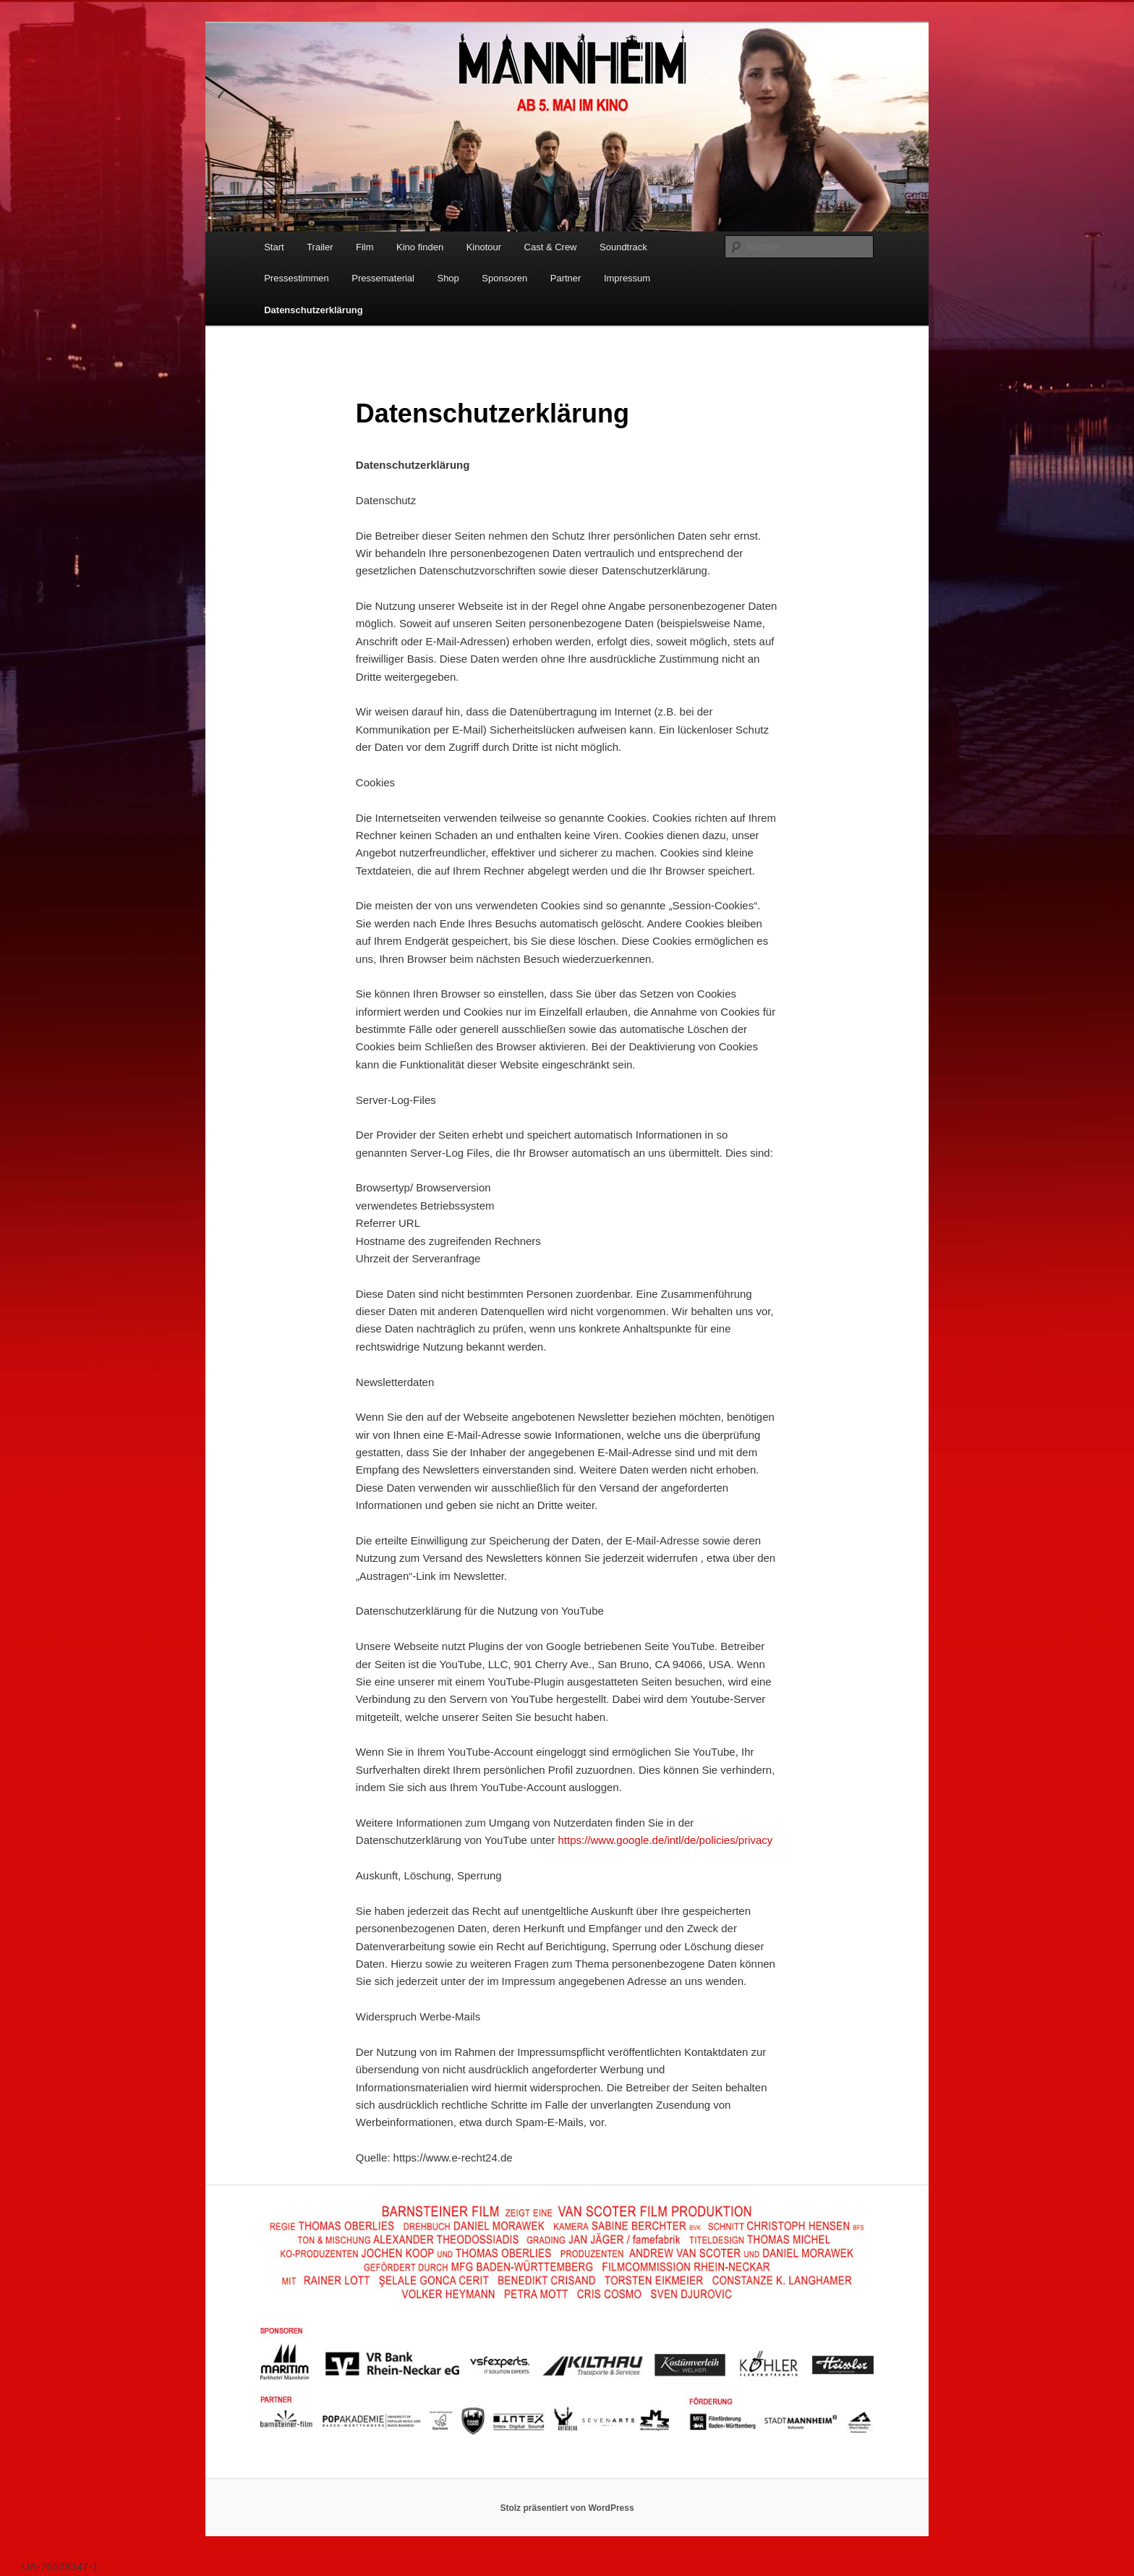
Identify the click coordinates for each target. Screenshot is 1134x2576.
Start (274, 247)
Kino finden (419, 247)
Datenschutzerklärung (313, 310)
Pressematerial (382, 278)
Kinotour (483, 247)
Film (365, 247)
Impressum (627, 278)
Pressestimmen (296, 278)
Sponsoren (504, 278)
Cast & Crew (550, 247)
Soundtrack (623, 247)
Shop (448, 278)
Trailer (320, 247)
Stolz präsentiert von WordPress (567, 2508)
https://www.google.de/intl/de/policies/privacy (665, 1840)
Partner (565, 278)
